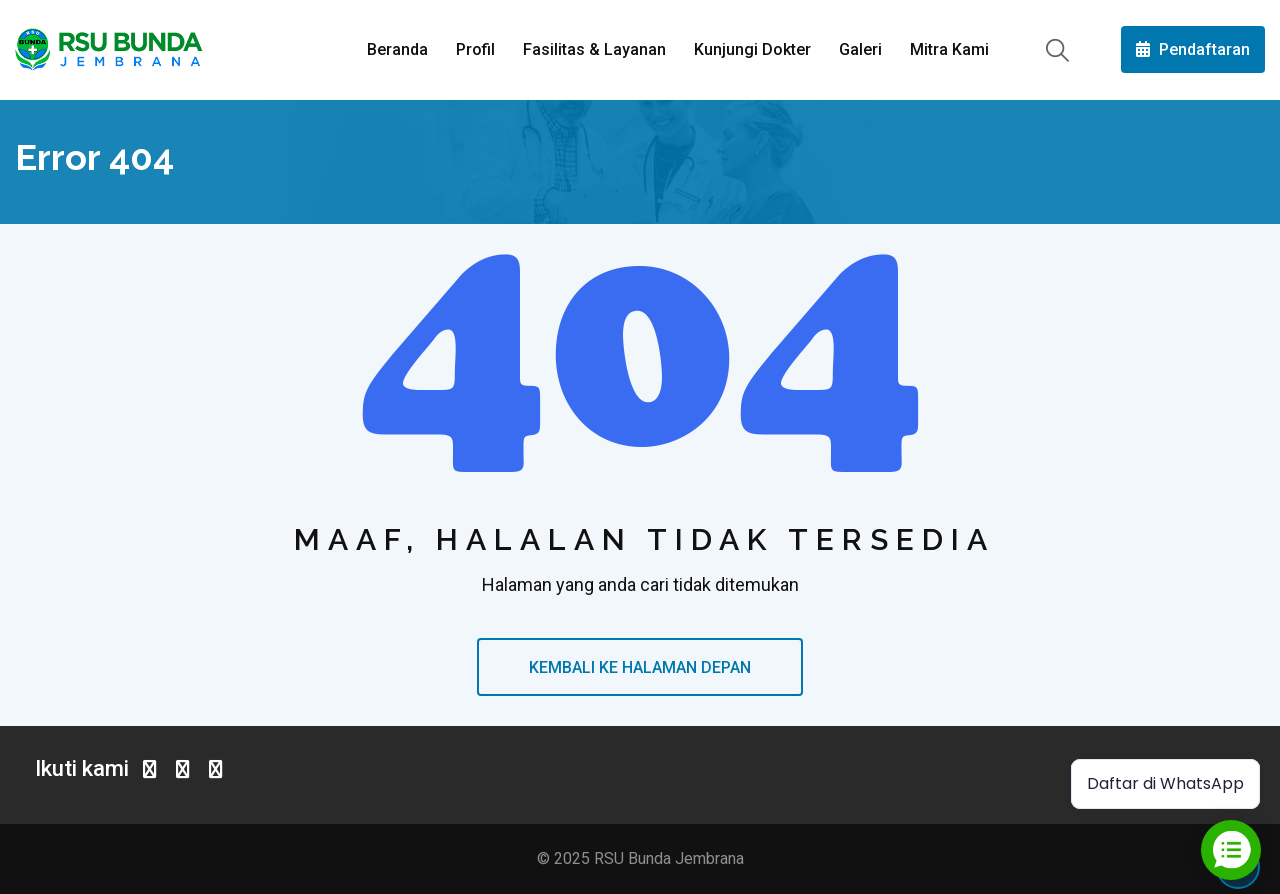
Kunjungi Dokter (752, 49)
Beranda (397, 49)
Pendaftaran (1193, 49)
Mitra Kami (949, 49)
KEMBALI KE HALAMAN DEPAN (640, 667)
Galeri (860, 49)
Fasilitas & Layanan (594, 49)
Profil (475, 49)
